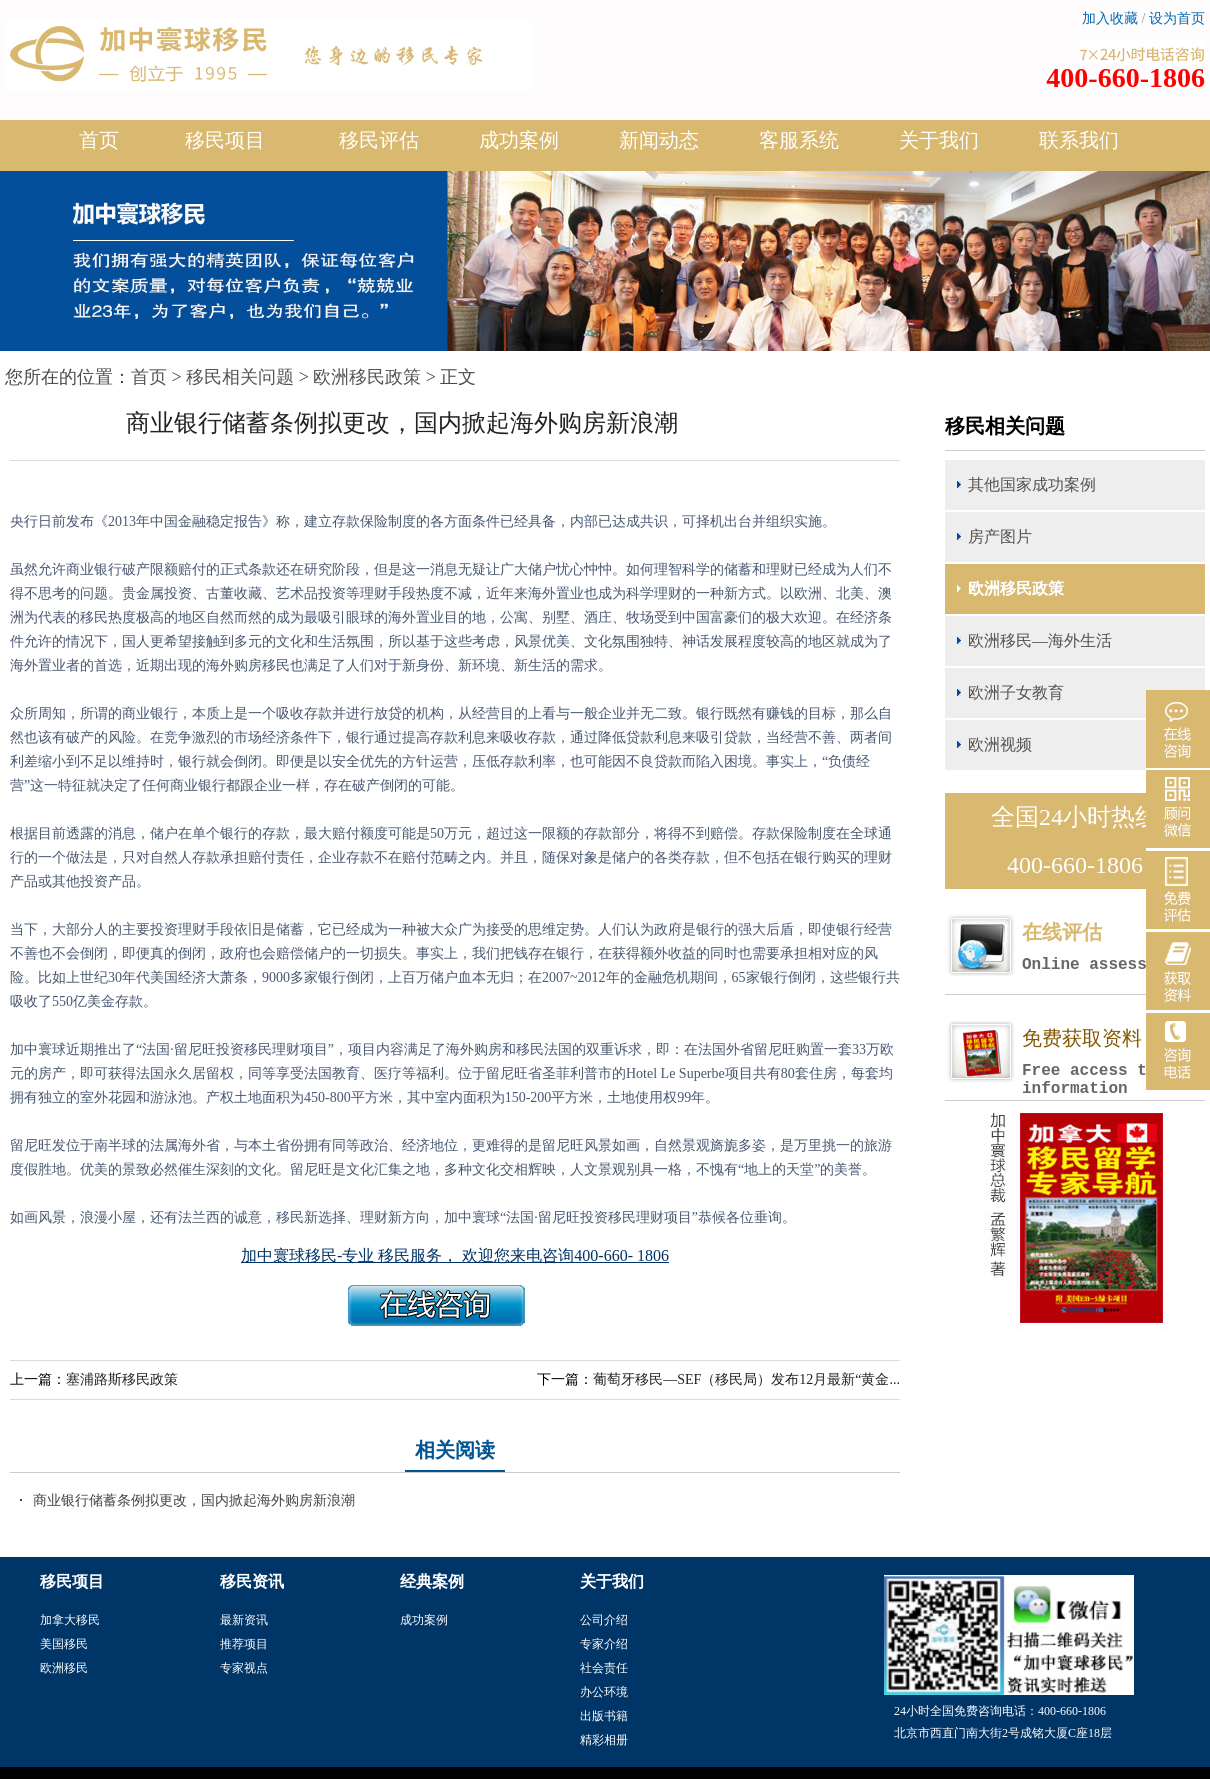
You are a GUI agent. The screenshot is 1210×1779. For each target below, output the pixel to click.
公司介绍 (604, 1620)
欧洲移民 (64, 1668)
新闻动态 (659, 148)
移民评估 (379, 148)
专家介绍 (604, 1644)
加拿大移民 (70, 1620)
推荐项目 (244, 1644)
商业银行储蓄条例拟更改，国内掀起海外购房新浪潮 (194, 1500)
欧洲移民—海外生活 (1040, 640)
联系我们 (1079, 140)
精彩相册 (604, 1740)
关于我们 (939, 148)
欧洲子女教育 (1016, 692)
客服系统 (799, 140)
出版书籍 (604, 1716)
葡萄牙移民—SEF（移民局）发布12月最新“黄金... (746, 1379)
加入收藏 (1110, 18)
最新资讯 (244, 1620)
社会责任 (604, 1668)
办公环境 (604, 1692)
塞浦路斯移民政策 (122, 1379)
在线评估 (1113, 947)
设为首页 (1177, 18)
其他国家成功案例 (1032, 484)
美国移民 (64, 1644)
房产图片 (1000, 536)
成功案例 (519, 148)
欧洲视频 (1000, 744)
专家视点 (244, 1668)
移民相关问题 (240, 377)
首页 (99, 140)
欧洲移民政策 (367, 377)
